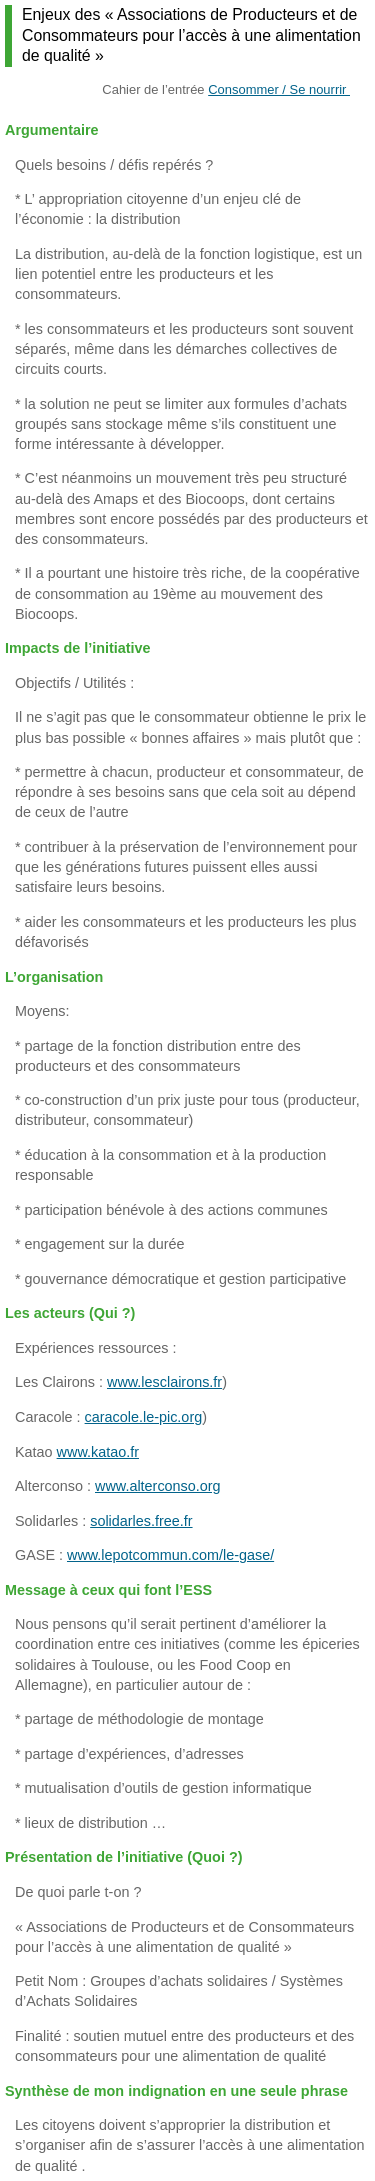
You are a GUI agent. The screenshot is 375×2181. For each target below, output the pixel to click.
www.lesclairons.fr (164, 1382)
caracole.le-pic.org (144, 1417)
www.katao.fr (98, 1452)
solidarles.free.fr (141, 1521)
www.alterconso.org (158, 1486)
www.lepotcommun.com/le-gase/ (170, 1555)
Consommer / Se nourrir (279, 89)
